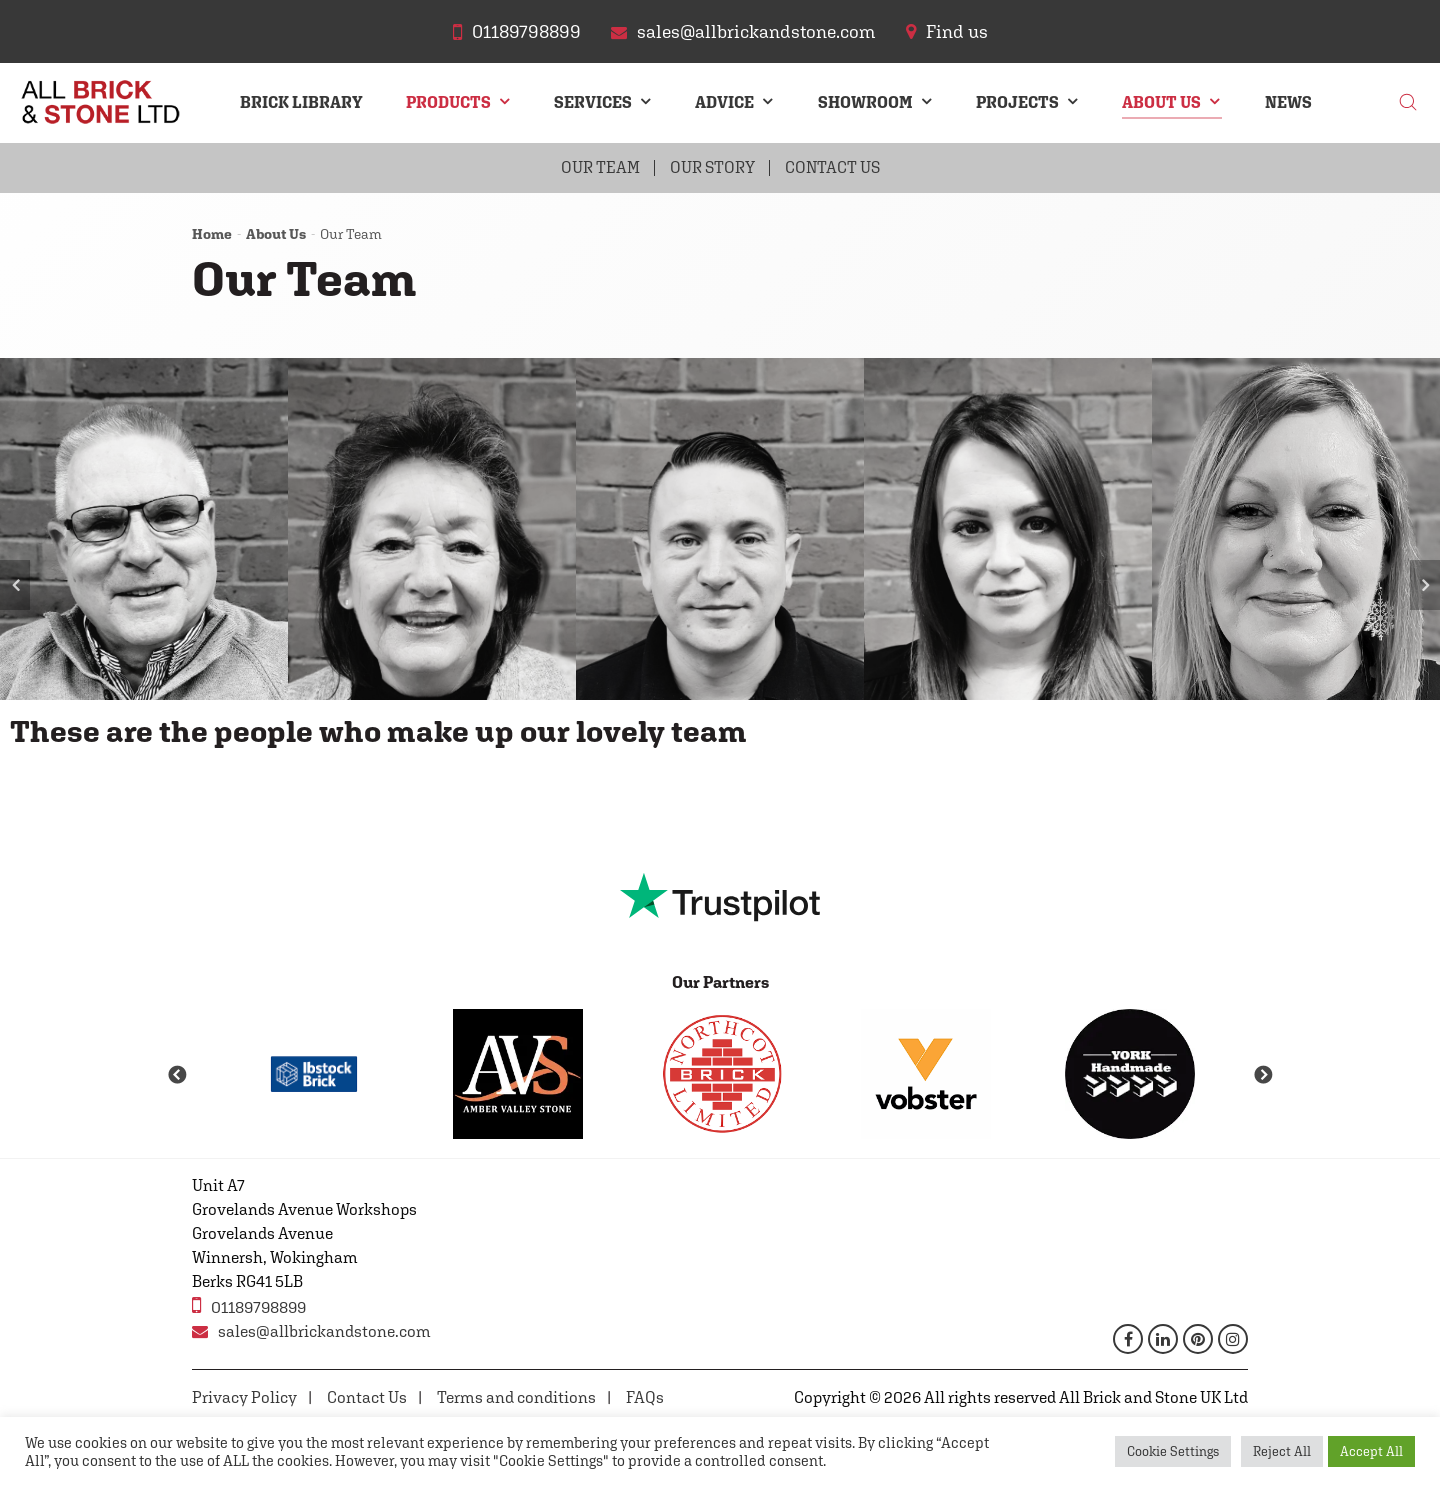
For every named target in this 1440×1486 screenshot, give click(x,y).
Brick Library (301, 102)
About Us (1161, 102)
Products (448, 102)
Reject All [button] (1282, 1451)
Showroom (865, 102)
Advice (724, 102)
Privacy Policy (244, 1397)
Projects (1017, 102)
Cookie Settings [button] (1173, 1451)
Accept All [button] (1371, 1451)
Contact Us (832, 167)
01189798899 (249, 1305)
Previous (15, 585)
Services (593, 102)
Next (1425, 585)
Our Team (600, 167)
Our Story (712, 167)
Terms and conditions (516, 1397)
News (1288, 102)
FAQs (645, 1397)
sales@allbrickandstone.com (311, 1331)
